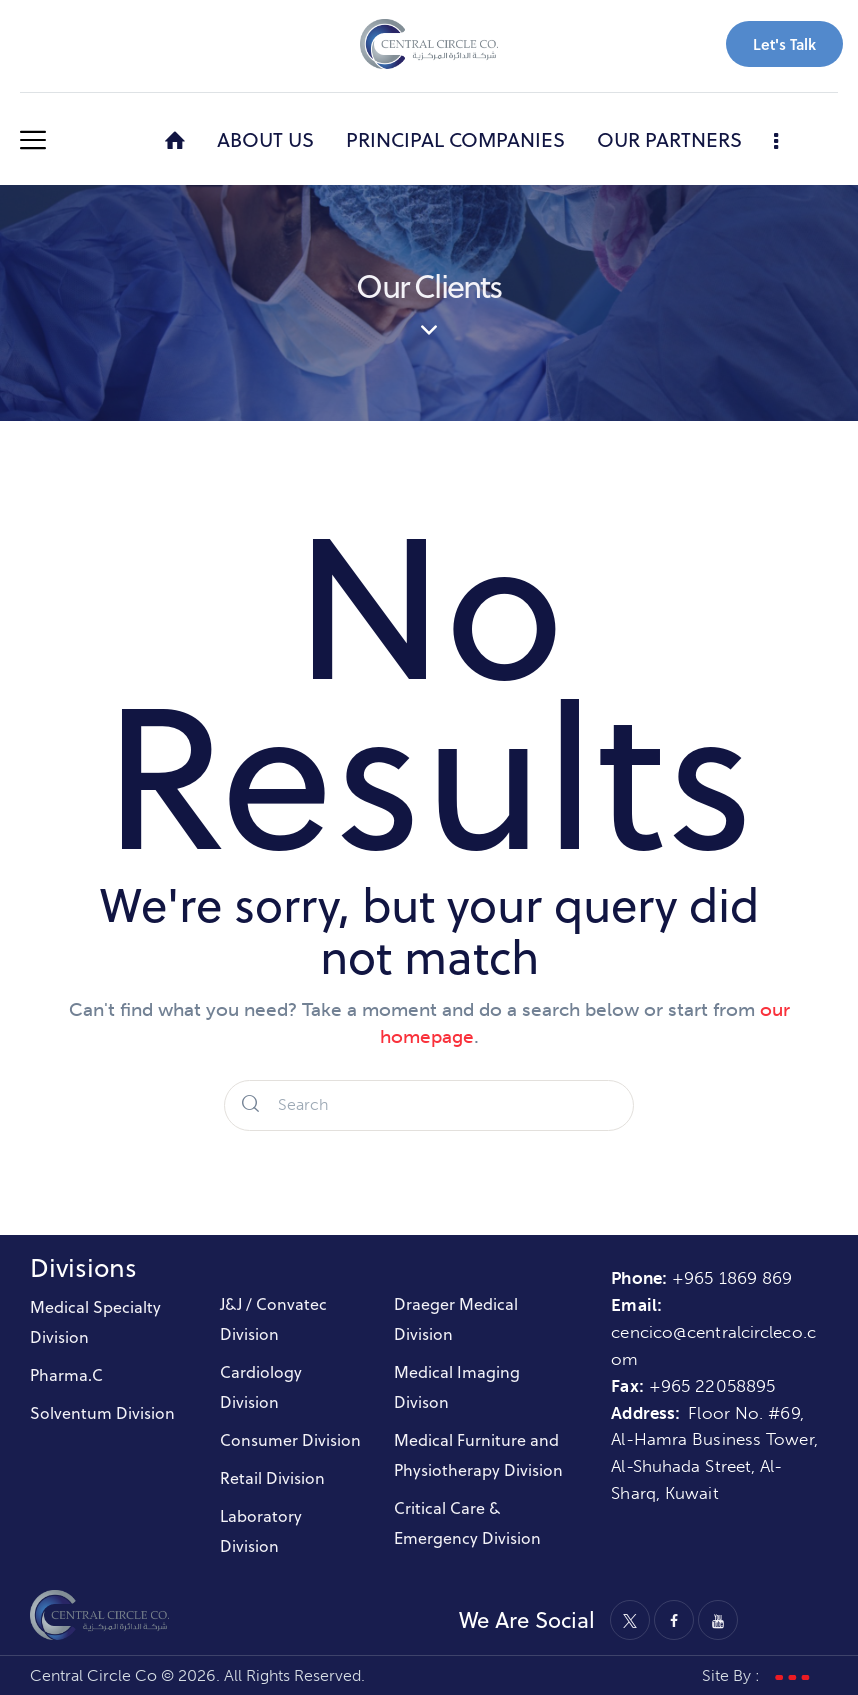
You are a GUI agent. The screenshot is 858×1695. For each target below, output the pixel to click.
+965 (672, 1386)
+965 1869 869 (734, 1278)
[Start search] (250, 1105)
